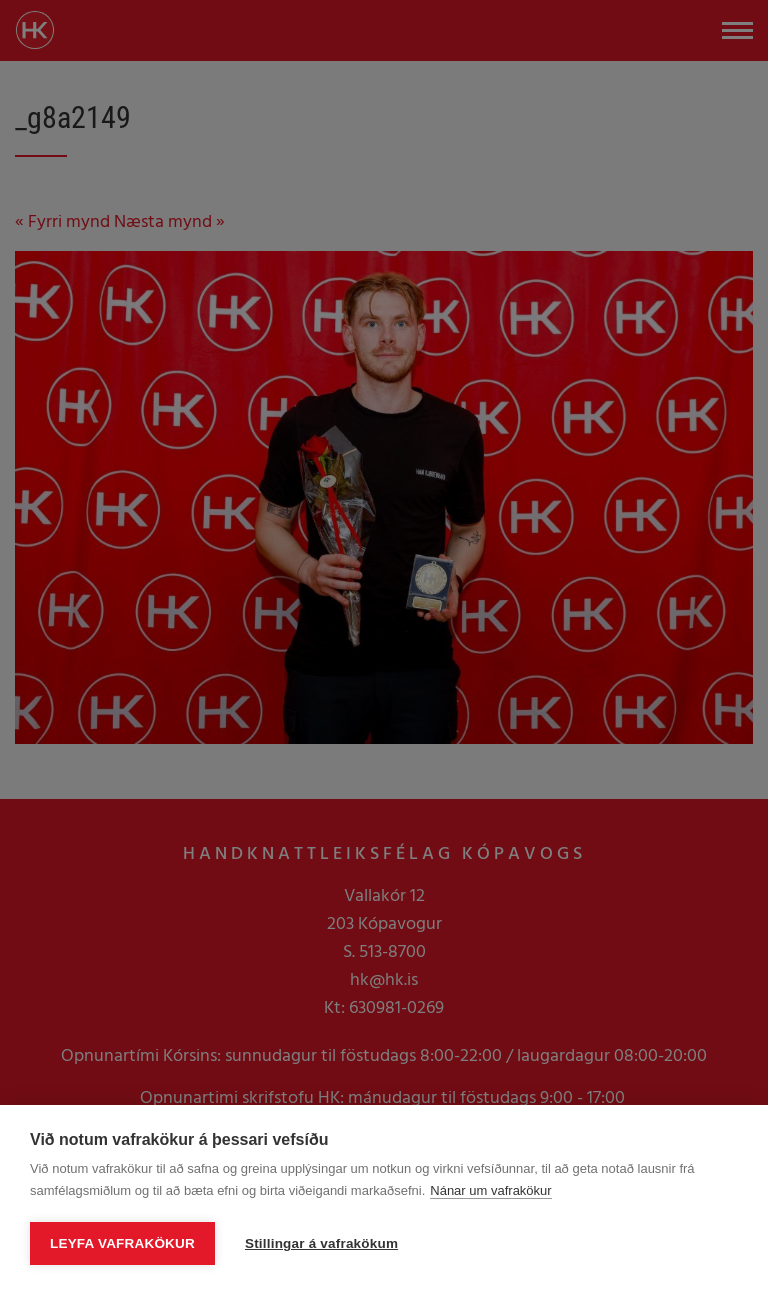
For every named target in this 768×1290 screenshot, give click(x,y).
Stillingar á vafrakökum (321, 1243)
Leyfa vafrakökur (122, 1243)
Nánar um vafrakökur (490, 1190)
